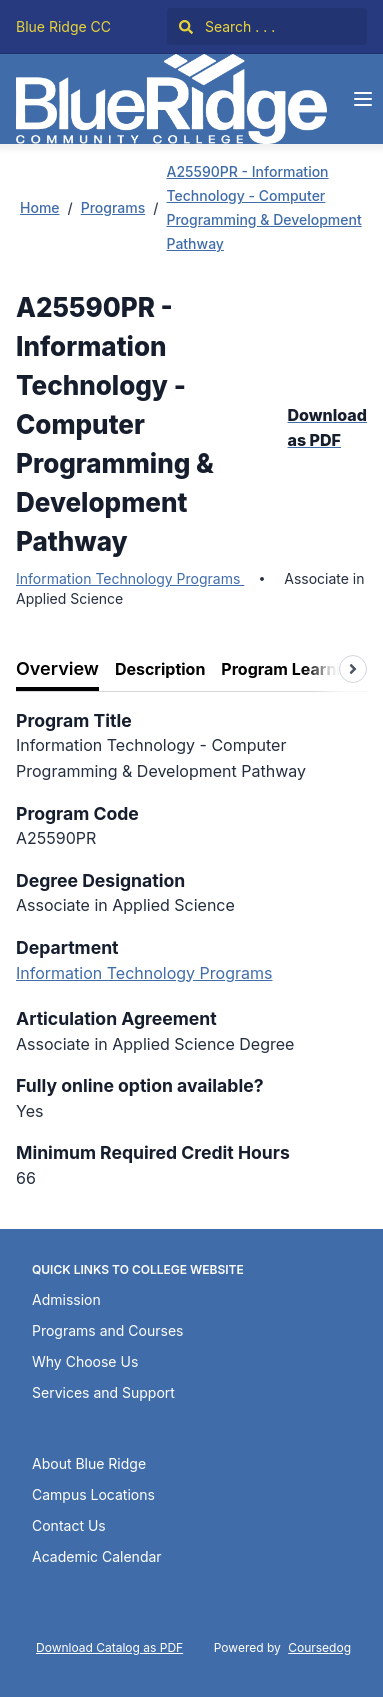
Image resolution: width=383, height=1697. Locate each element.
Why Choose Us (85, 1361)
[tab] (57, 669)
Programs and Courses (107, 1330)
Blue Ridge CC (63, 26)
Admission (66, 1299)
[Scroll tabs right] (353, 669)
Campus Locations (93, 1494)
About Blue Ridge (89, 1463)
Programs (113, 207)
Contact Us (69, 1525)
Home (40, 207)
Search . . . (227, 26)
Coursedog (319, 1647)
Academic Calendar (97, 1556)
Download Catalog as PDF (109, 1647)
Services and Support (103, 1392)
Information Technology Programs (130, 578)
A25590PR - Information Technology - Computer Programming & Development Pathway (263, 207)
